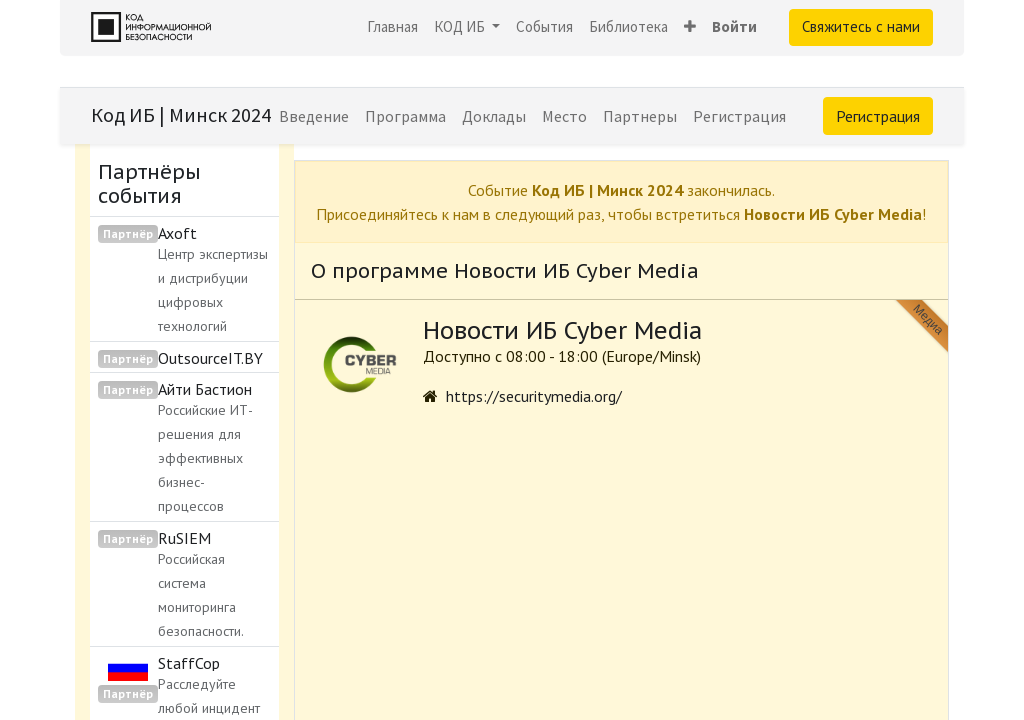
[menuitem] (392, 27)
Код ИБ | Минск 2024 (181, 114)
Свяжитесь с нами (861, 26)
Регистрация (878, 116)
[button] (690, 27)
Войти (734, 26)
